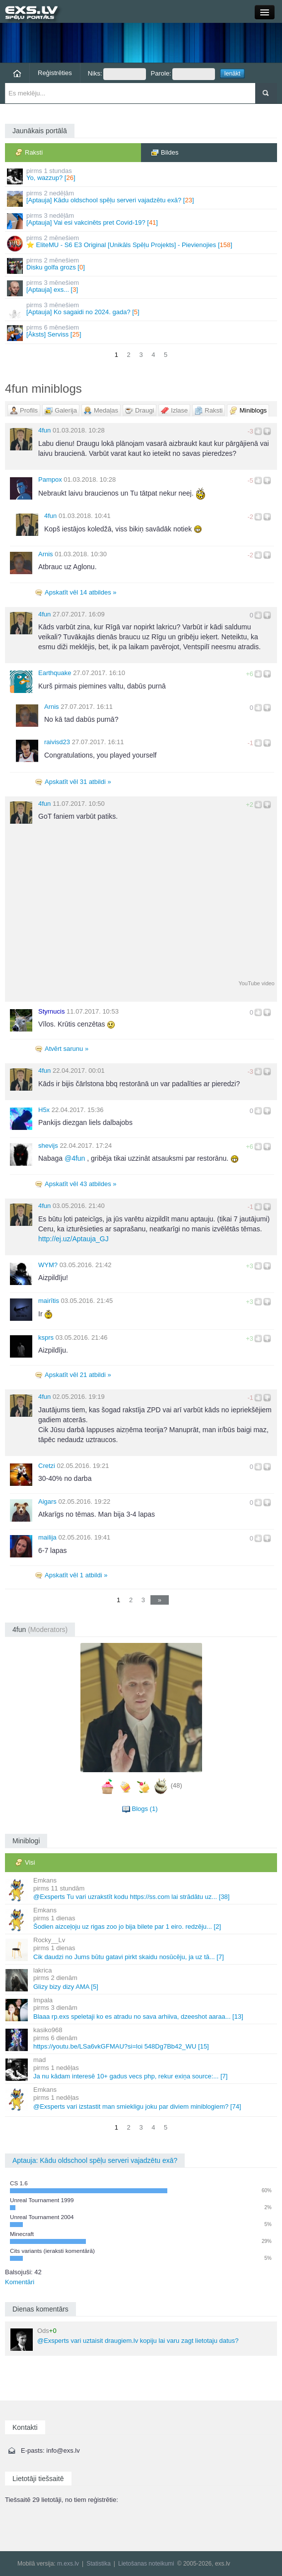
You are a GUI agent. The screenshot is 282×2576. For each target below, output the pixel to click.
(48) (176, 1786)
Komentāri (19, 2282)
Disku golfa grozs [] (142, 265)
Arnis (45, 554)
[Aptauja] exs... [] (142, 287)
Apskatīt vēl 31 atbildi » (78, 781)
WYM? (48, 1265)
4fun (44, 430)
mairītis (48, 1300)
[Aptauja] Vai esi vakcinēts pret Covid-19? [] (142, 220)
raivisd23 (57, 742)
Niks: (117, 74)
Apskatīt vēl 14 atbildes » (81, 592)
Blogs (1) (144, 1808)
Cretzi (46, 1465)
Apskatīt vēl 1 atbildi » (76, 1575)
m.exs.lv (68, 2563)
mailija (47, 1537)
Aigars (47, 1501)
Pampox (50, 479)
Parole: (183, 74)
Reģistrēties (55, 73)
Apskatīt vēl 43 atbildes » (81, 1184)
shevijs (48, 1145)
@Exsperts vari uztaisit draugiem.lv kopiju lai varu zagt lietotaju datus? (124, 2339)
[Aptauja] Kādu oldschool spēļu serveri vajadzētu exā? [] (142, 198)
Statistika (98, 2563)
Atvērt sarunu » (66, 1048)
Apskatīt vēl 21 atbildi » (78, 1374)
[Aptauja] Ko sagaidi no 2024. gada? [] (142, 310)
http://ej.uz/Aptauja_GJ (73, 1239)
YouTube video (256, 983)
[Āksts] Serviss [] (142, 332)
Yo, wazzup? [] (142, 175)
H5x (44, 1110)
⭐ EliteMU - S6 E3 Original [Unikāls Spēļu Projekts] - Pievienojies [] (142, 243)
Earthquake (54, 673)
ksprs (46, 1337)
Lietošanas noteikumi (146, 2563)
